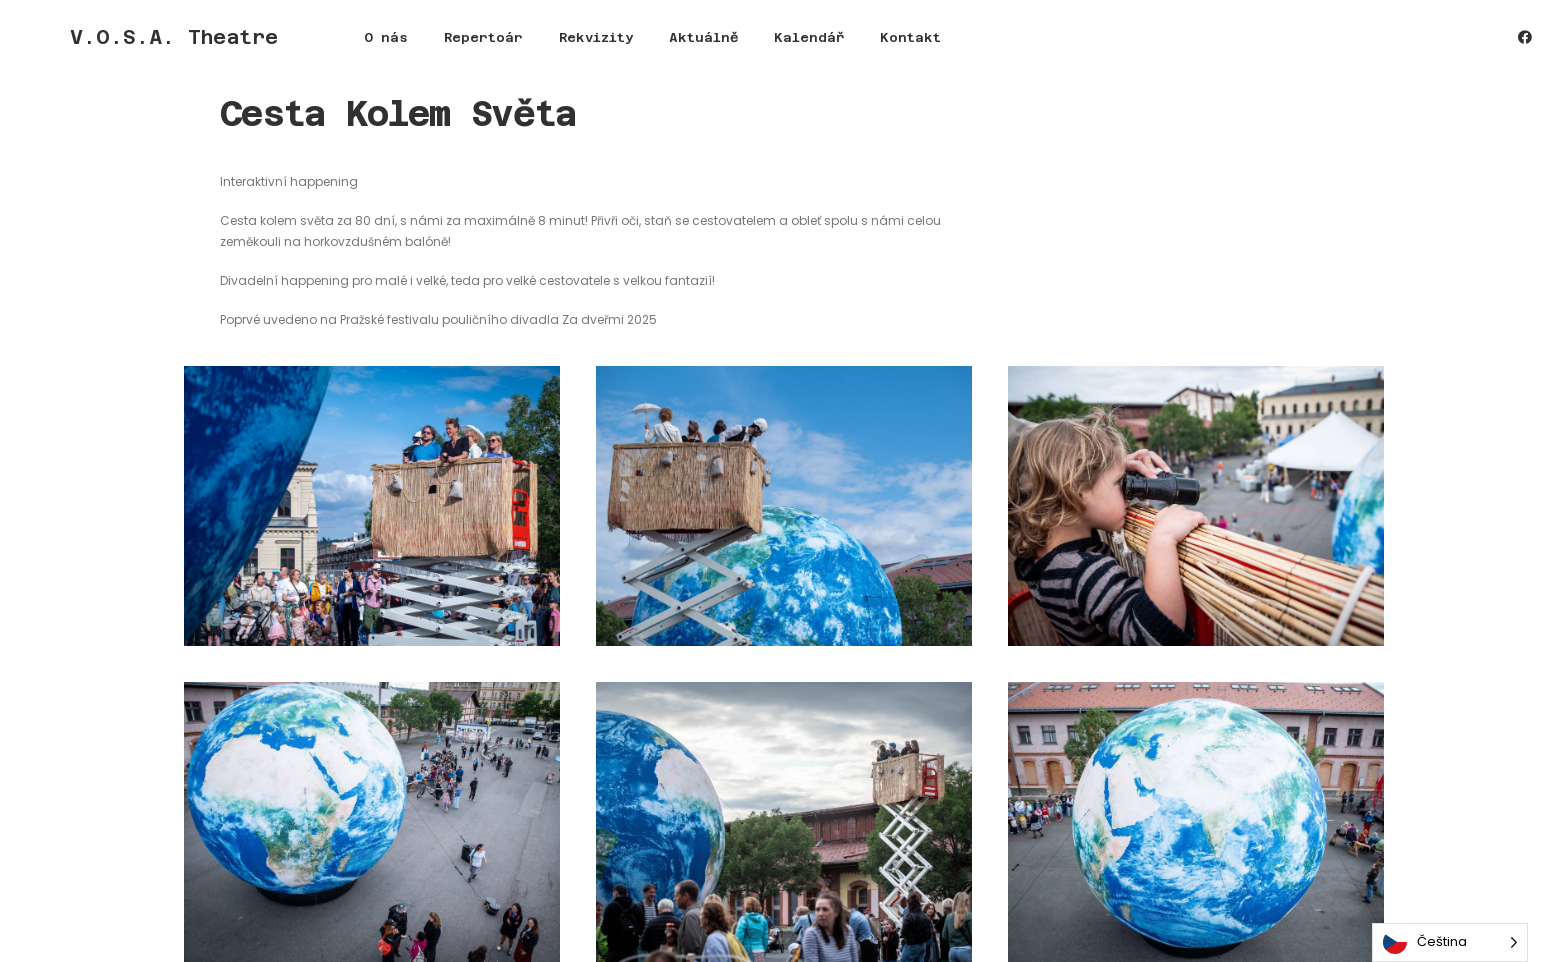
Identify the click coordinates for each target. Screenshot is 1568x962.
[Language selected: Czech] (1450, 942)
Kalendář (737, 46)
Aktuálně (631, 46)
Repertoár (411, 46)
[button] (1525, 46)
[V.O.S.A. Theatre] (138, 46)
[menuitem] (314, 46)
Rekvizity (524, 46)
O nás (314, 46)
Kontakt (838, 46)
